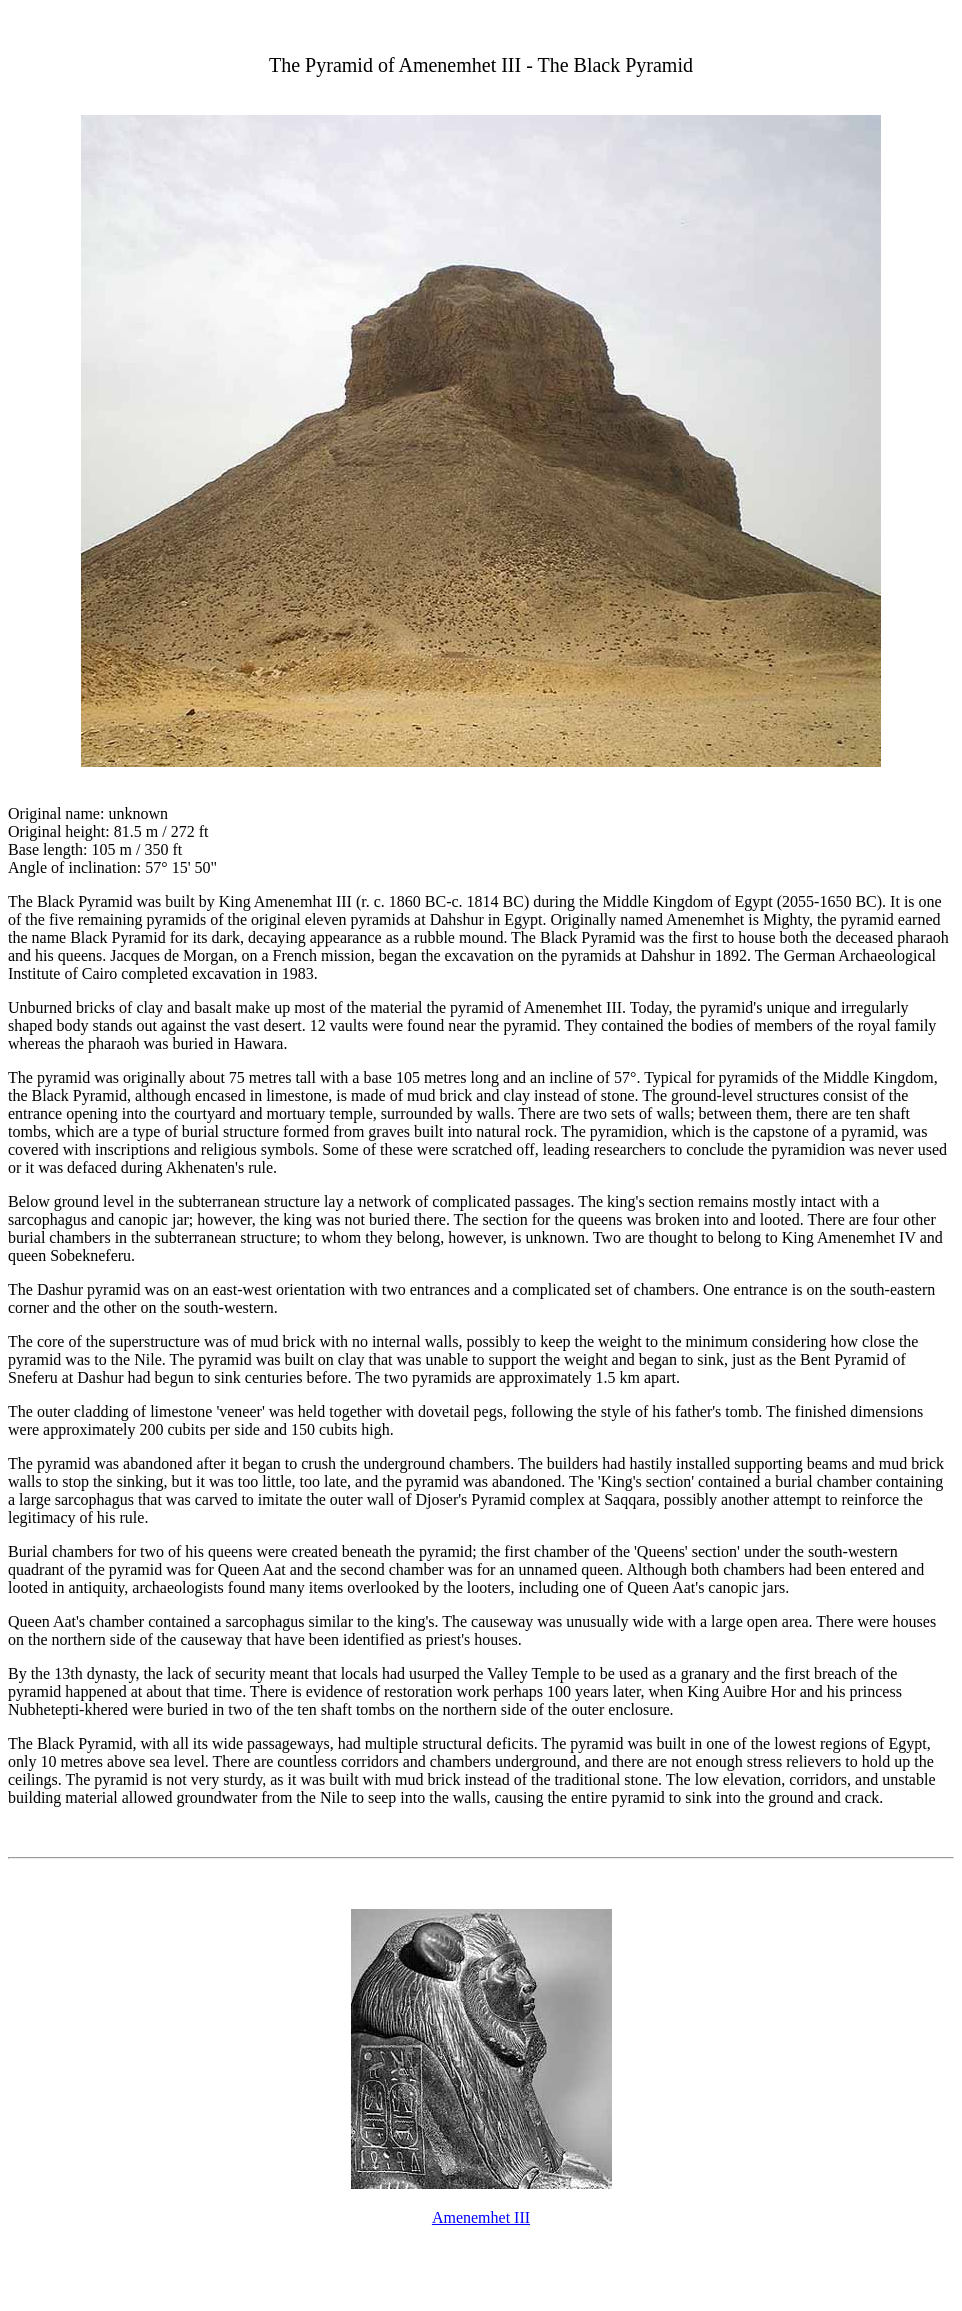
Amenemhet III (481, 2217)
